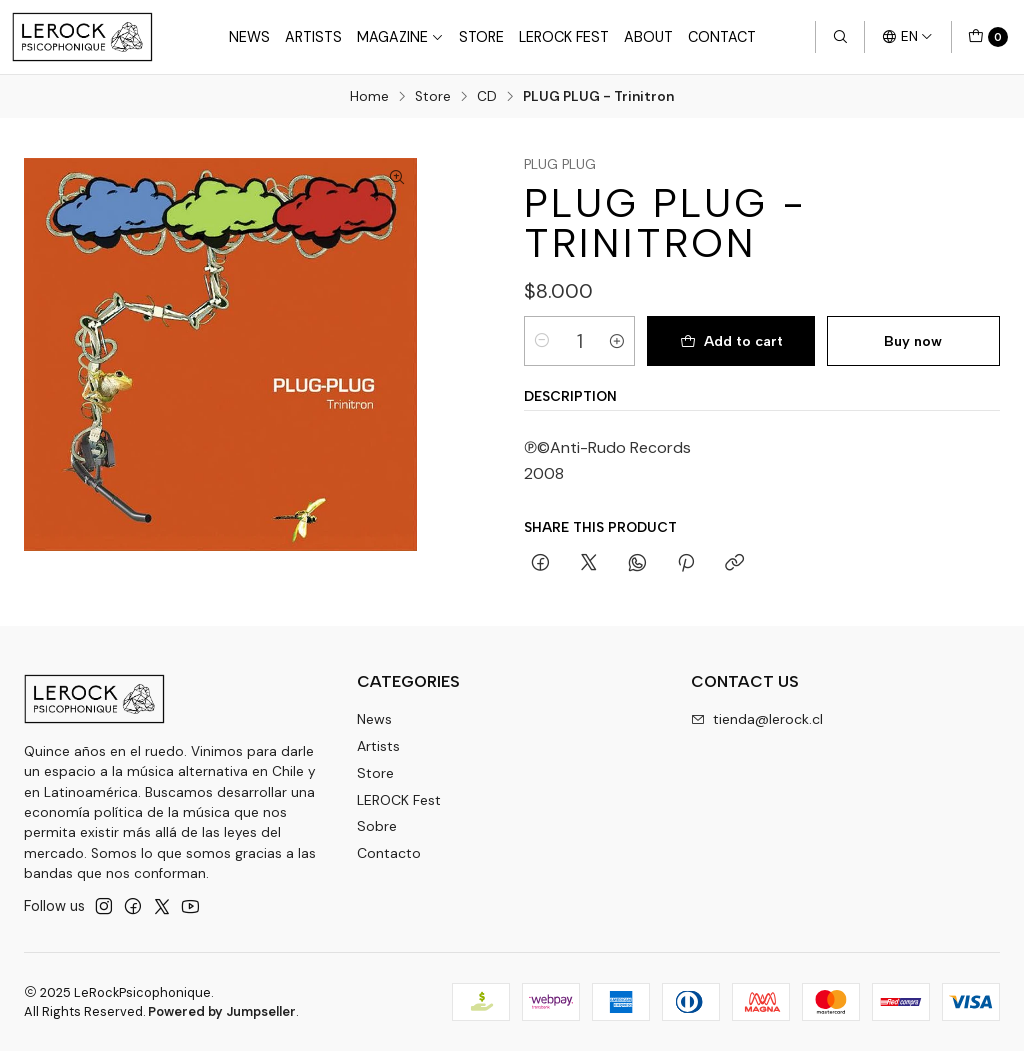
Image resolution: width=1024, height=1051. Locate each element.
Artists (313, 37)
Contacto (389, 853)
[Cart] (988, 37)
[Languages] (907, 37)
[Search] (840, 37)
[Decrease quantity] (542, 341)
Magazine (400, 37)
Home (369, 97)
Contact (722, 37)
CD (487, 97)
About (648, 37)
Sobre (377, 826)
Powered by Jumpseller (222, 1011)
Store (481, 37)
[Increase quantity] (617, 341)
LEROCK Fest (399, 800)
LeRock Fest (564, 37)
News (249, 37)
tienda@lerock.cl (757, 719)
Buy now (913, 341)
